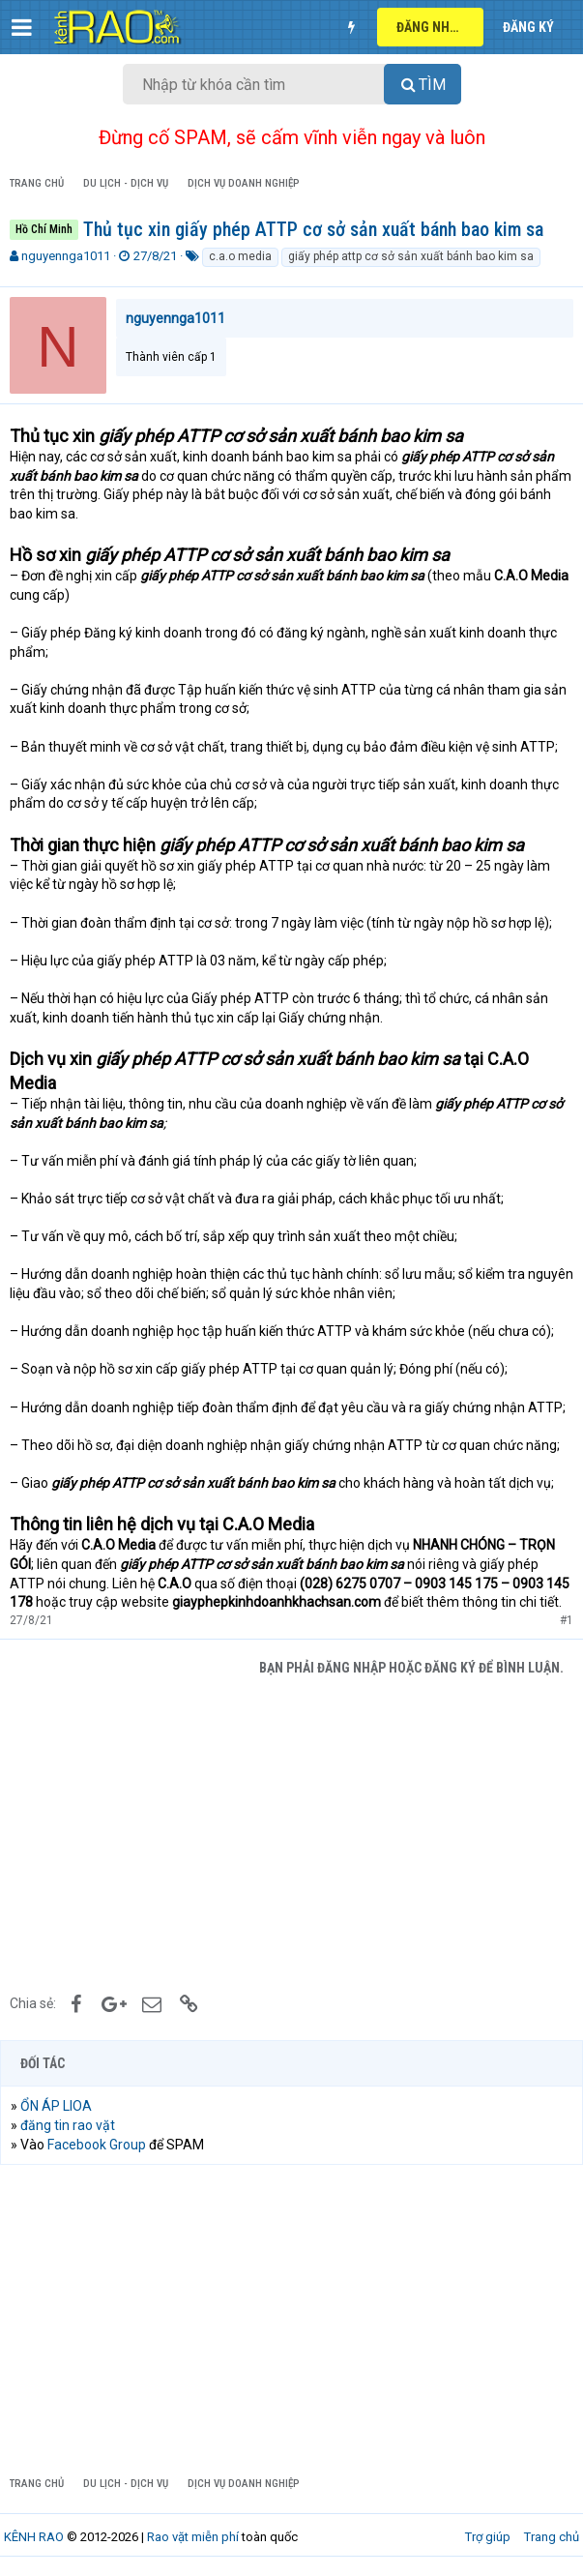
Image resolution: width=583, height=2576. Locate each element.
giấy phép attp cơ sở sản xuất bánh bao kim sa (411, 256)
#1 (566, 1620)
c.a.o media (240, 256)
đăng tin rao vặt (67, 2125)
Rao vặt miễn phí (193, 2537)
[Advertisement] (291, 1832)
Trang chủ (551, 2537)
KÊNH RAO (34, 2537)
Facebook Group (96, 2144)
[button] (22, 27)
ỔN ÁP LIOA (56, 2106)
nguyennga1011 (65, 256)
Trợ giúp (487, 2537)
